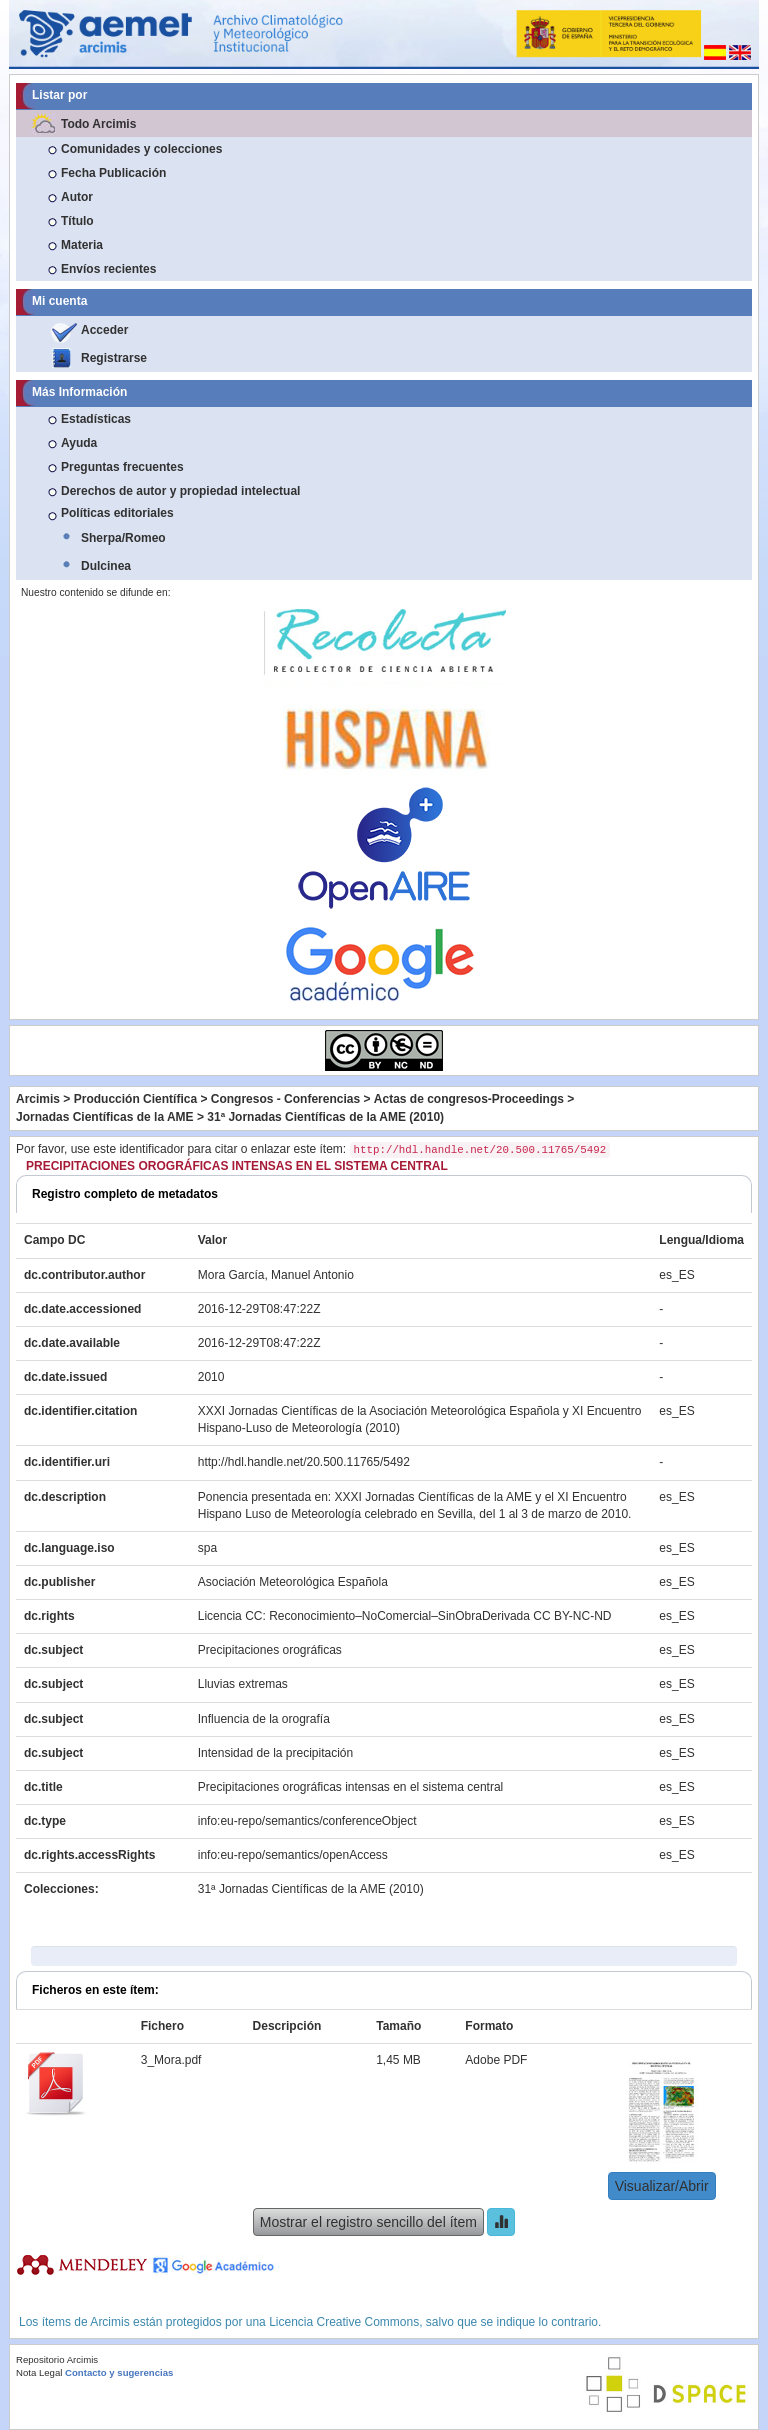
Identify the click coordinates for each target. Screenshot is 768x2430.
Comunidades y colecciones (141, 149)
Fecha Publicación (113, 173)
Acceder (104, 330)
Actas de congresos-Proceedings (469, 1099)
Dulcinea (106, 566)
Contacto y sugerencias (119, 2372)
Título (77, 221)
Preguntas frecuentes (122, 467)
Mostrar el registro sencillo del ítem (368, 2222)
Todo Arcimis (98, 124)
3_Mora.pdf (171, 2060)
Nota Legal (39, 2372)
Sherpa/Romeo (123, 538)
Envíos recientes (108, 269)
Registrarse (114, 358)
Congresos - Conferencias (285, 1099)
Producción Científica (135, 1099)
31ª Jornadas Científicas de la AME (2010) (325, 1117)
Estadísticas (96, 419)
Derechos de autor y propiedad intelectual (180, 491)
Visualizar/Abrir (662, 2186)
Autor (77, 197)
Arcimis (38, 1099)
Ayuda (79, 443)
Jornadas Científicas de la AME (105, 1117)
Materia (82, 245)
